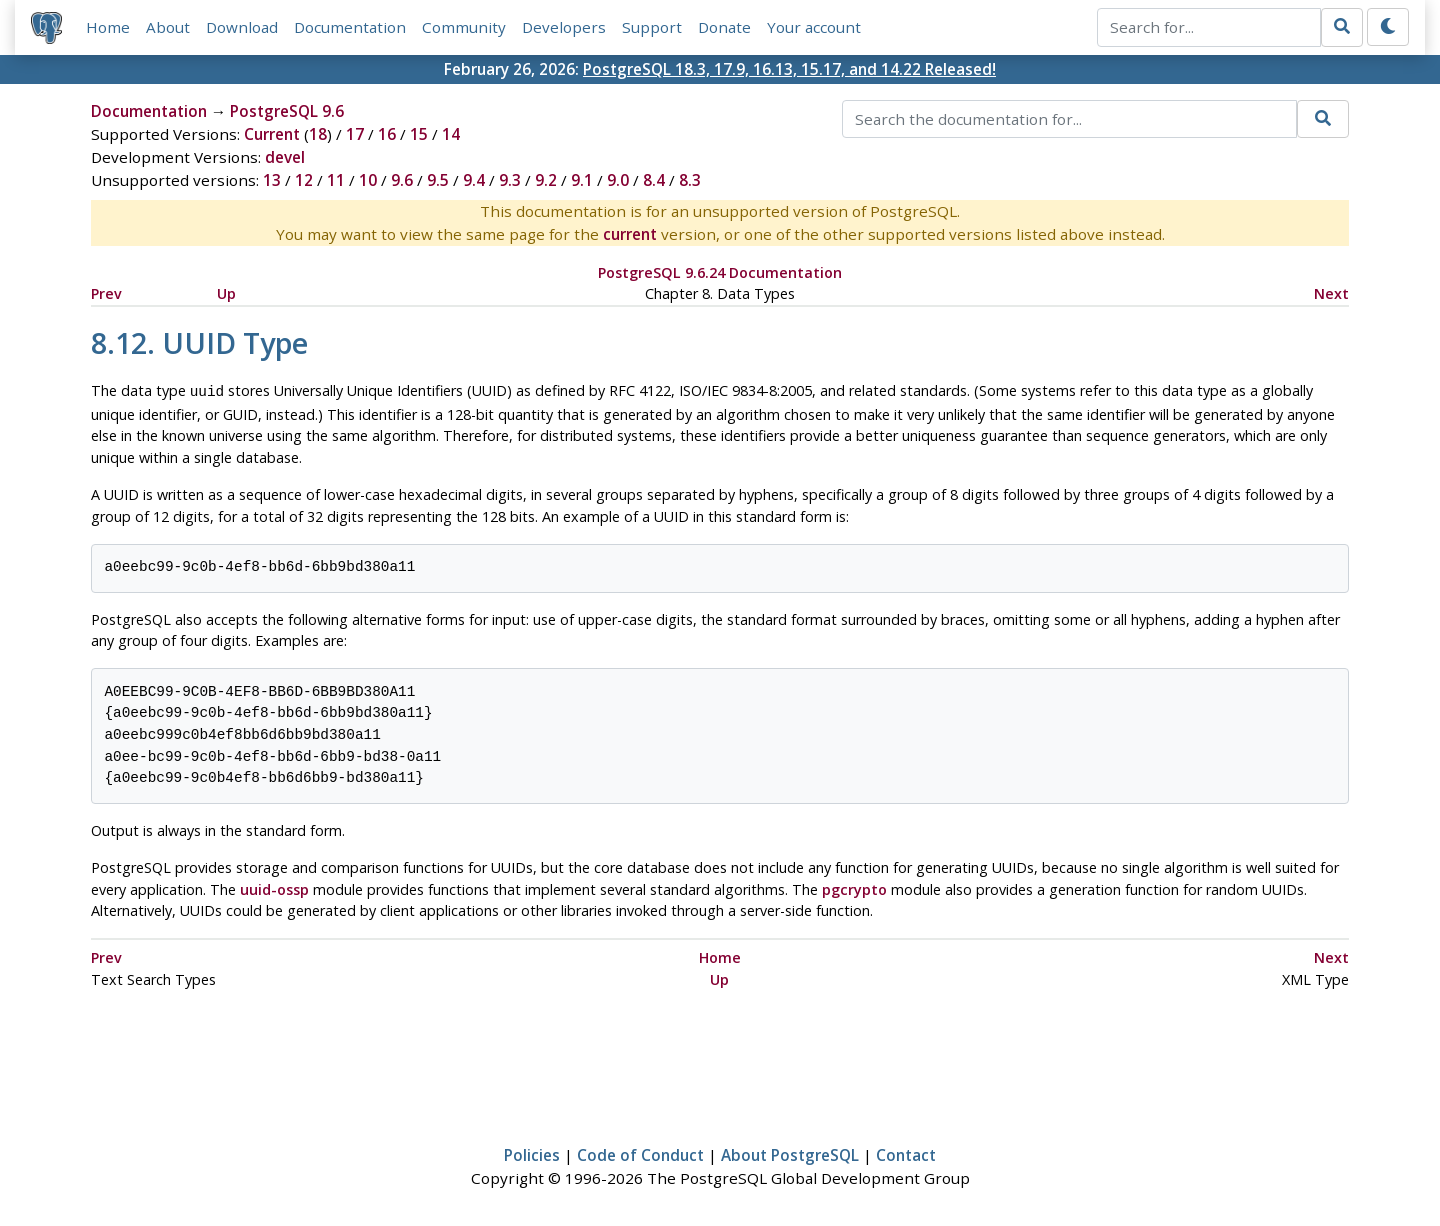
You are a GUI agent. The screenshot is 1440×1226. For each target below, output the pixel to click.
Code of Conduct (640, 1153)
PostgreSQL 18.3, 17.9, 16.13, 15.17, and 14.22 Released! (789, 69)
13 (272, 180)
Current (272, 134)
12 (304, 180)
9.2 (546, 180)
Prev (106, 293)
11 (336, 180)
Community (464, 27)
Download (242, 27)
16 (387, 134)
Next (1331, 293)
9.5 (438, 180)
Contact (906, 1153)
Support (652, 27)
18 (318, 134)
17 (355, 134)
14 (451, 134)
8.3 (690, 180)
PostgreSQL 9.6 (287, 111)
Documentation (350, 27)
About (168, 27)
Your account (814, 27)
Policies (532, 1153)
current (630, 234)
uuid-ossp (274, 887)
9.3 (510, 180)
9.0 (618, 180)
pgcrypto (854, 887)
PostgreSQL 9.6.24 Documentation (720, 272)
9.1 (582, 180)
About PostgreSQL (790, 1153)
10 (368, 180)
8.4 (654, 180)
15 (419, 134)
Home (108, 27)
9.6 (402, 180)
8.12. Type (199, 342)
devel (285, 157)
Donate (724, 27)
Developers (564, 27)
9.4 (474, 180)
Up (226, 293)
